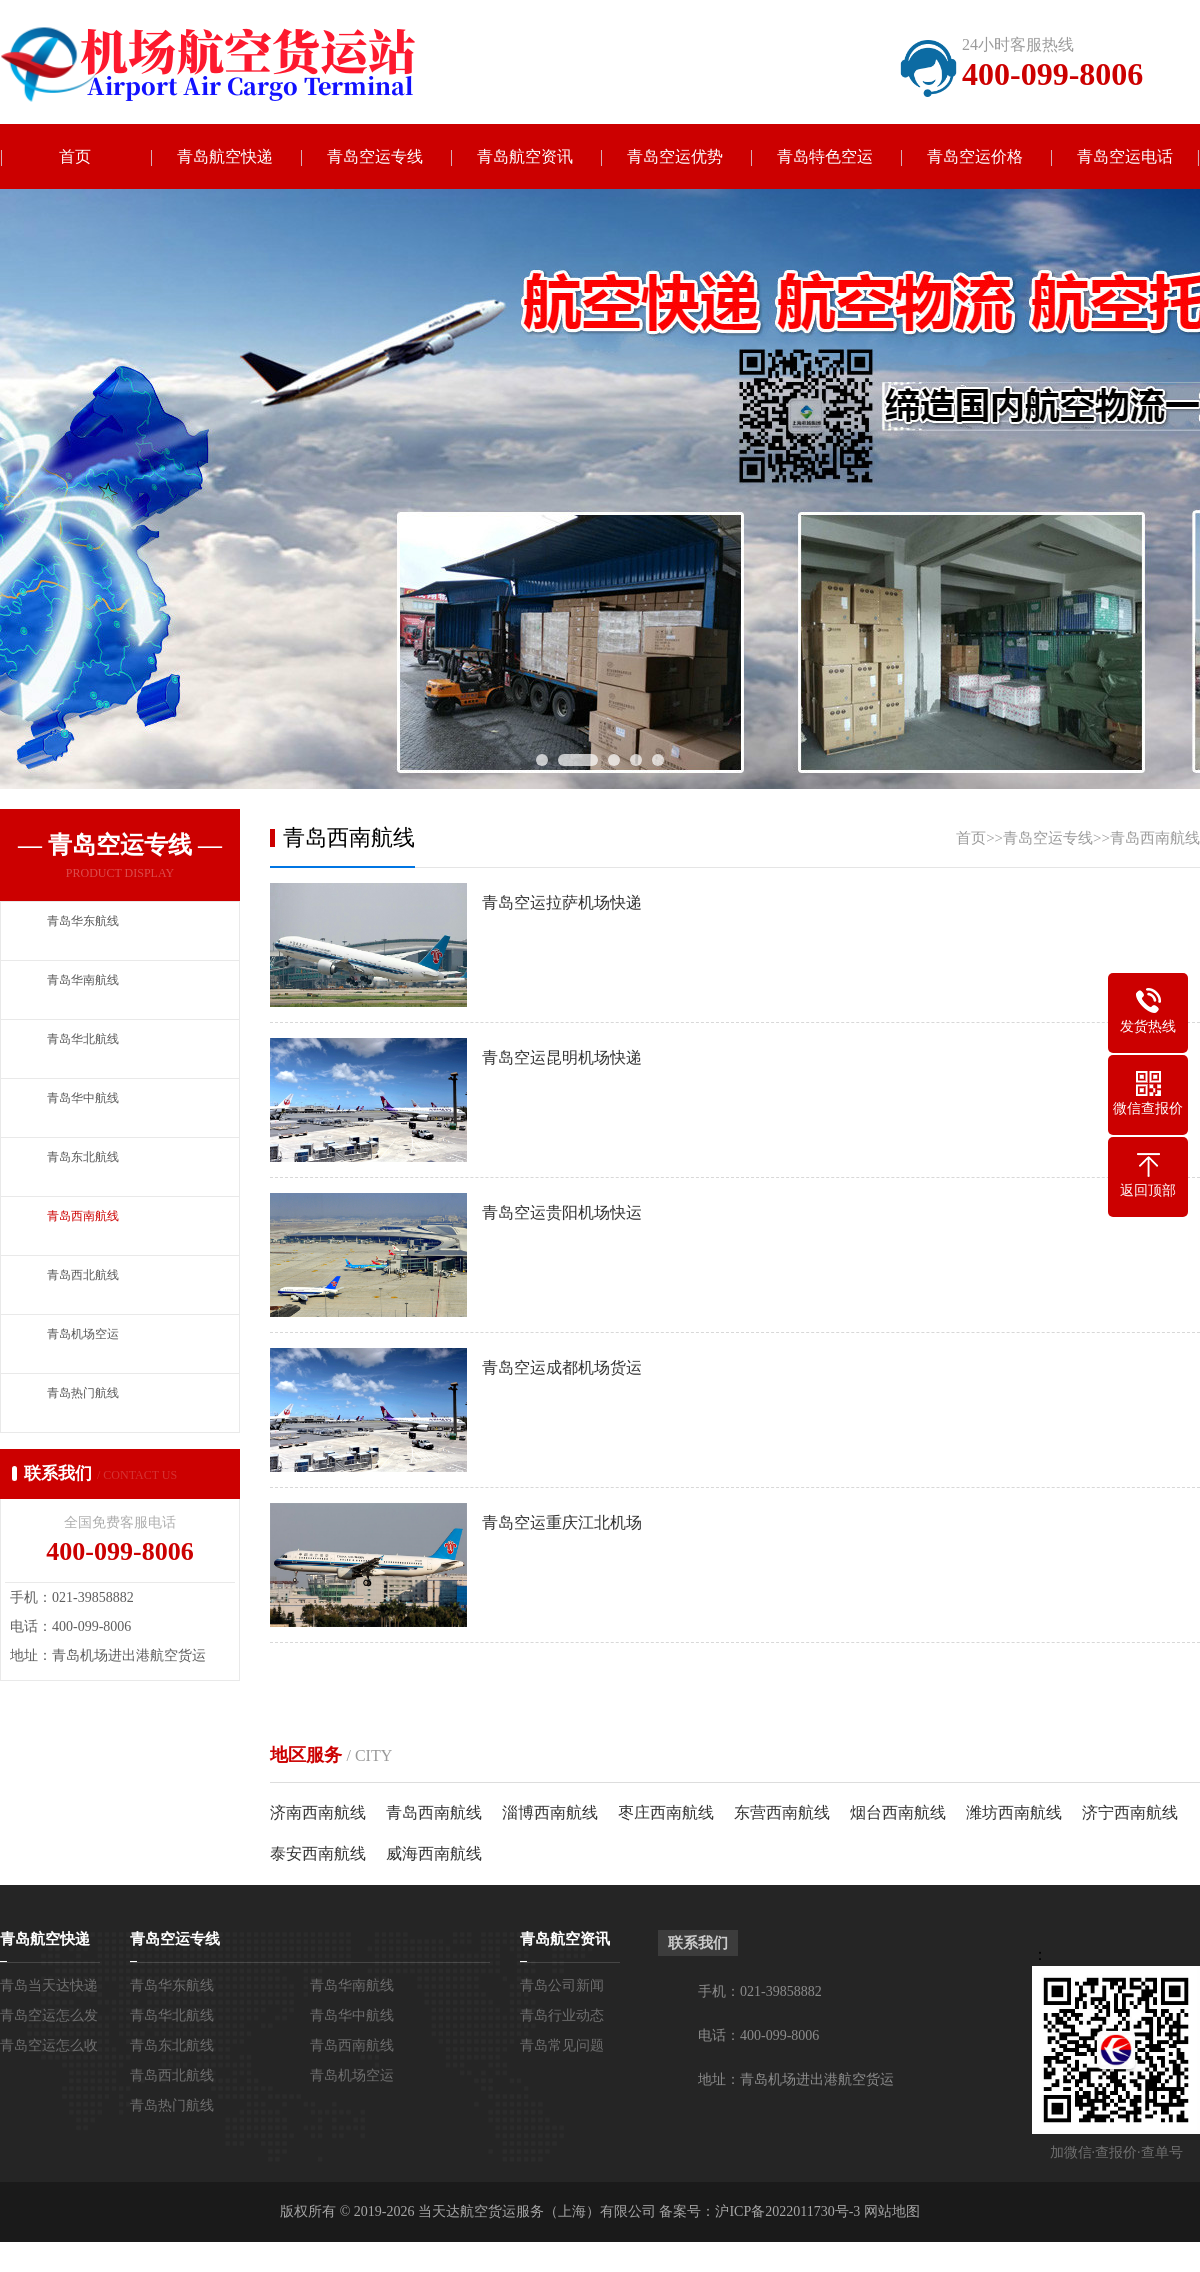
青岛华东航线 (172, 1985)
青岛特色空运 (825, 156)
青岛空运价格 (975, 156)
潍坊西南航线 (1014, 1812)
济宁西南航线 (1130, 1812)
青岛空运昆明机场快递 (562, 1057)
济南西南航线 (318, 1812)
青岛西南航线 (1155, 838)
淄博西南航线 (550, 1812)
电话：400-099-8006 (758, 2035)
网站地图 (892, 2211)
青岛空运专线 (375, 156)
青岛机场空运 (352, 2075)
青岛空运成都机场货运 (562, 1367)
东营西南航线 (782, 1812)
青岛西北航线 (172, 2075)
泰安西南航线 (318, 1853)
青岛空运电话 (1125, 156)
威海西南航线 (434, 1853)
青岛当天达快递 (49, 1985)
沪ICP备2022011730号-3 (787, 2211)
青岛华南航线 (352, 1985)
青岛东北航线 (172, 2045)
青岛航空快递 (225, 156)
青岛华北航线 (172, 2015)
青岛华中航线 (352, 2015)
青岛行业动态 (562, 2015)
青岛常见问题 (562, 2045)
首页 (75, 156)
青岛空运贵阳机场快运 (562, 1212)
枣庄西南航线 (666, 1812)
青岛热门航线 (172, 2105)
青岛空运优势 (675, 156)
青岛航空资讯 (525, 156)
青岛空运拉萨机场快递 (562, 902)
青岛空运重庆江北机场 (562, 1522)
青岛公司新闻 (562, 1985)
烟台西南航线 (898, 1812)
